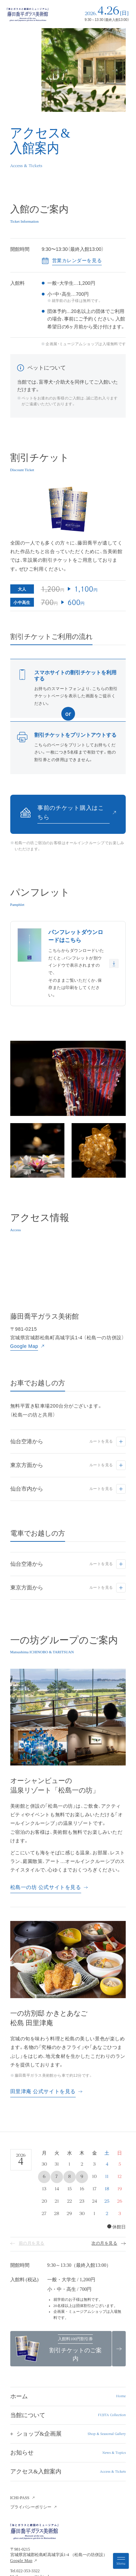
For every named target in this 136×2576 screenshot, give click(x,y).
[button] (68, 2433)
